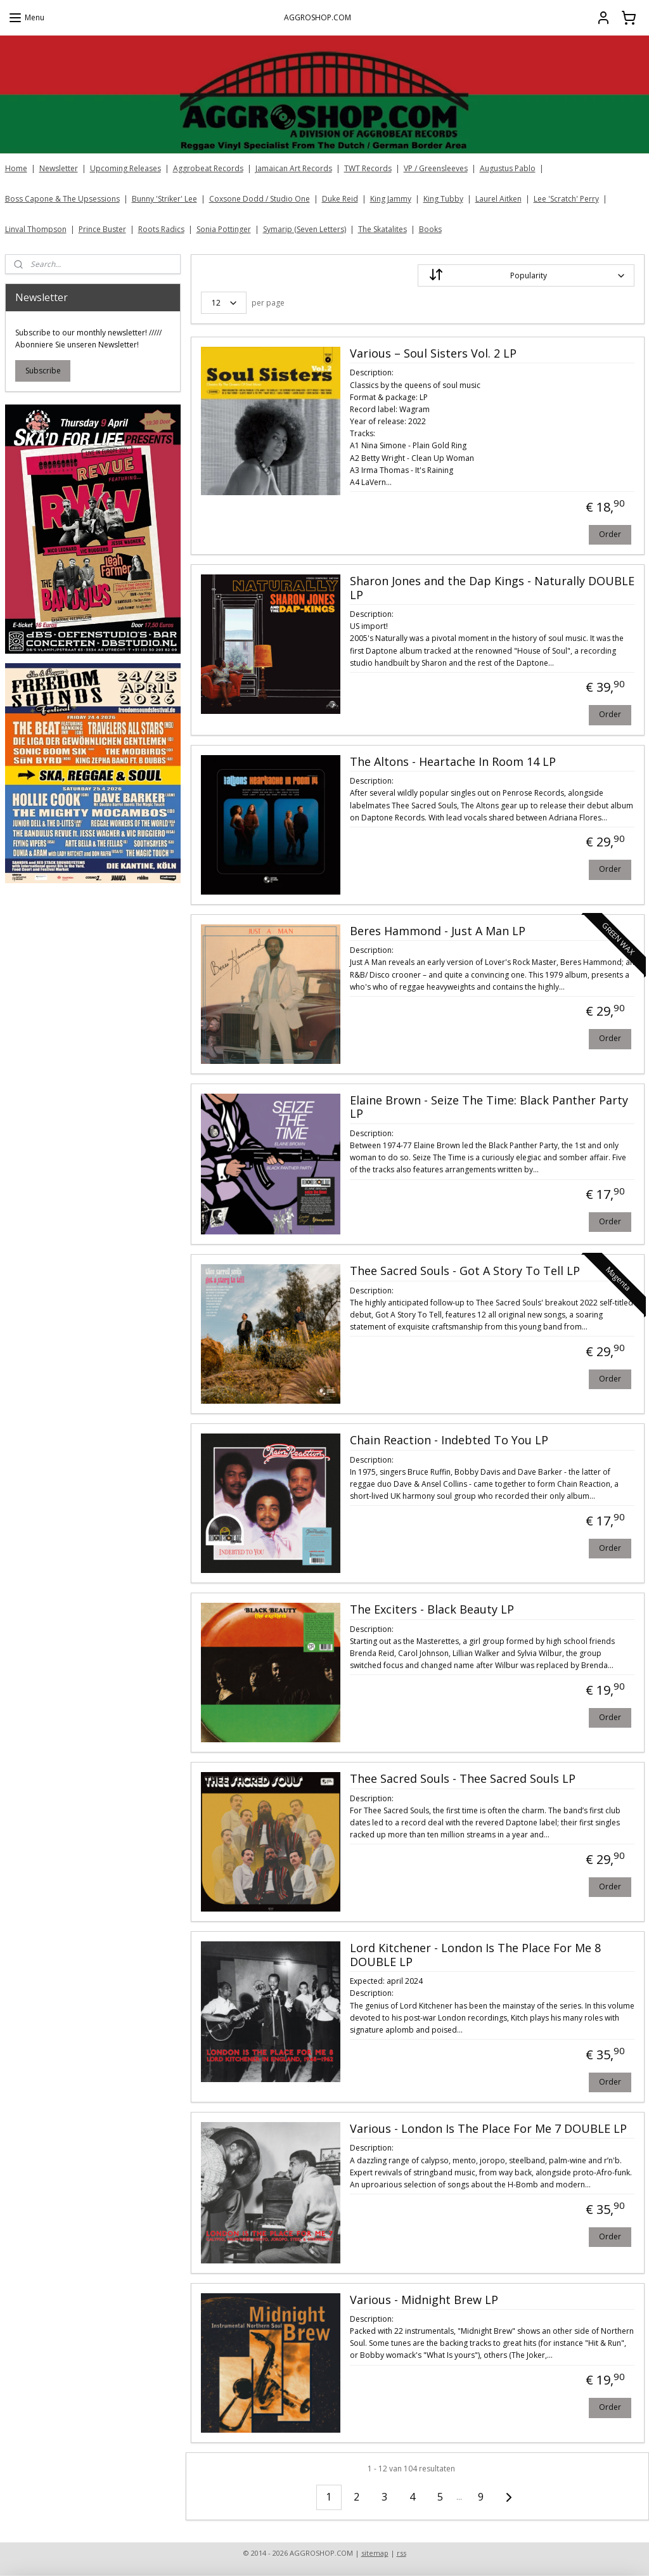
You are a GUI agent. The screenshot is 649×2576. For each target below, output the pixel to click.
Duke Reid (340, 198)
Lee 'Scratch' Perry (566, 198)
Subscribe (43, 370)
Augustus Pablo (508, 168)
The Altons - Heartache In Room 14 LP (452, 762)
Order (609, 534)
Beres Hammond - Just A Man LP (437, 931)
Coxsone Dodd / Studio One (259, 198)
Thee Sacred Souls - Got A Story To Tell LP (464, 1272)
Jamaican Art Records (293, 168)
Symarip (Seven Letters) (304, 229)
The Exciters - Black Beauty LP (431, 1610)
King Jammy (390, 198)
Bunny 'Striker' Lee (164, 198)
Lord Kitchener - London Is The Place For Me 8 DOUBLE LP (474, 1956)
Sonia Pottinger (223, 229)
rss (401, 2553)
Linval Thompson (36, 229)
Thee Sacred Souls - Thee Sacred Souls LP (462, 1780)
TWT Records (368, 168)
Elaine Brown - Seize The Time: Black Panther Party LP (488, 1108)
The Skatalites (382, 229)
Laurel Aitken (498, 198)
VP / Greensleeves (436, 168)
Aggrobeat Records (208, 168)
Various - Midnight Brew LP (423, 2300)
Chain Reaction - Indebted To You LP (448, 1441)
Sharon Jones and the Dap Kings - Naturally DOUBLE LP (491, 588)
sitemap (375, 2553)
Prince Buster (102, 229)
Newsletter (58, 168)
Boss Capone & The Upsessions (62, 198)
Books (430, 229)
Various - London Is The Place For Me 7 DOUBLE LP (487, 2129)
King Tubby (443, 198)
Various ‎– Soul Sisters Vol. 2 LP (432, 354)
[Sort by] (525, 275)
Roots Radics (161, 229)
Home (16, 168)
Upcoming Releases (125, 168)
